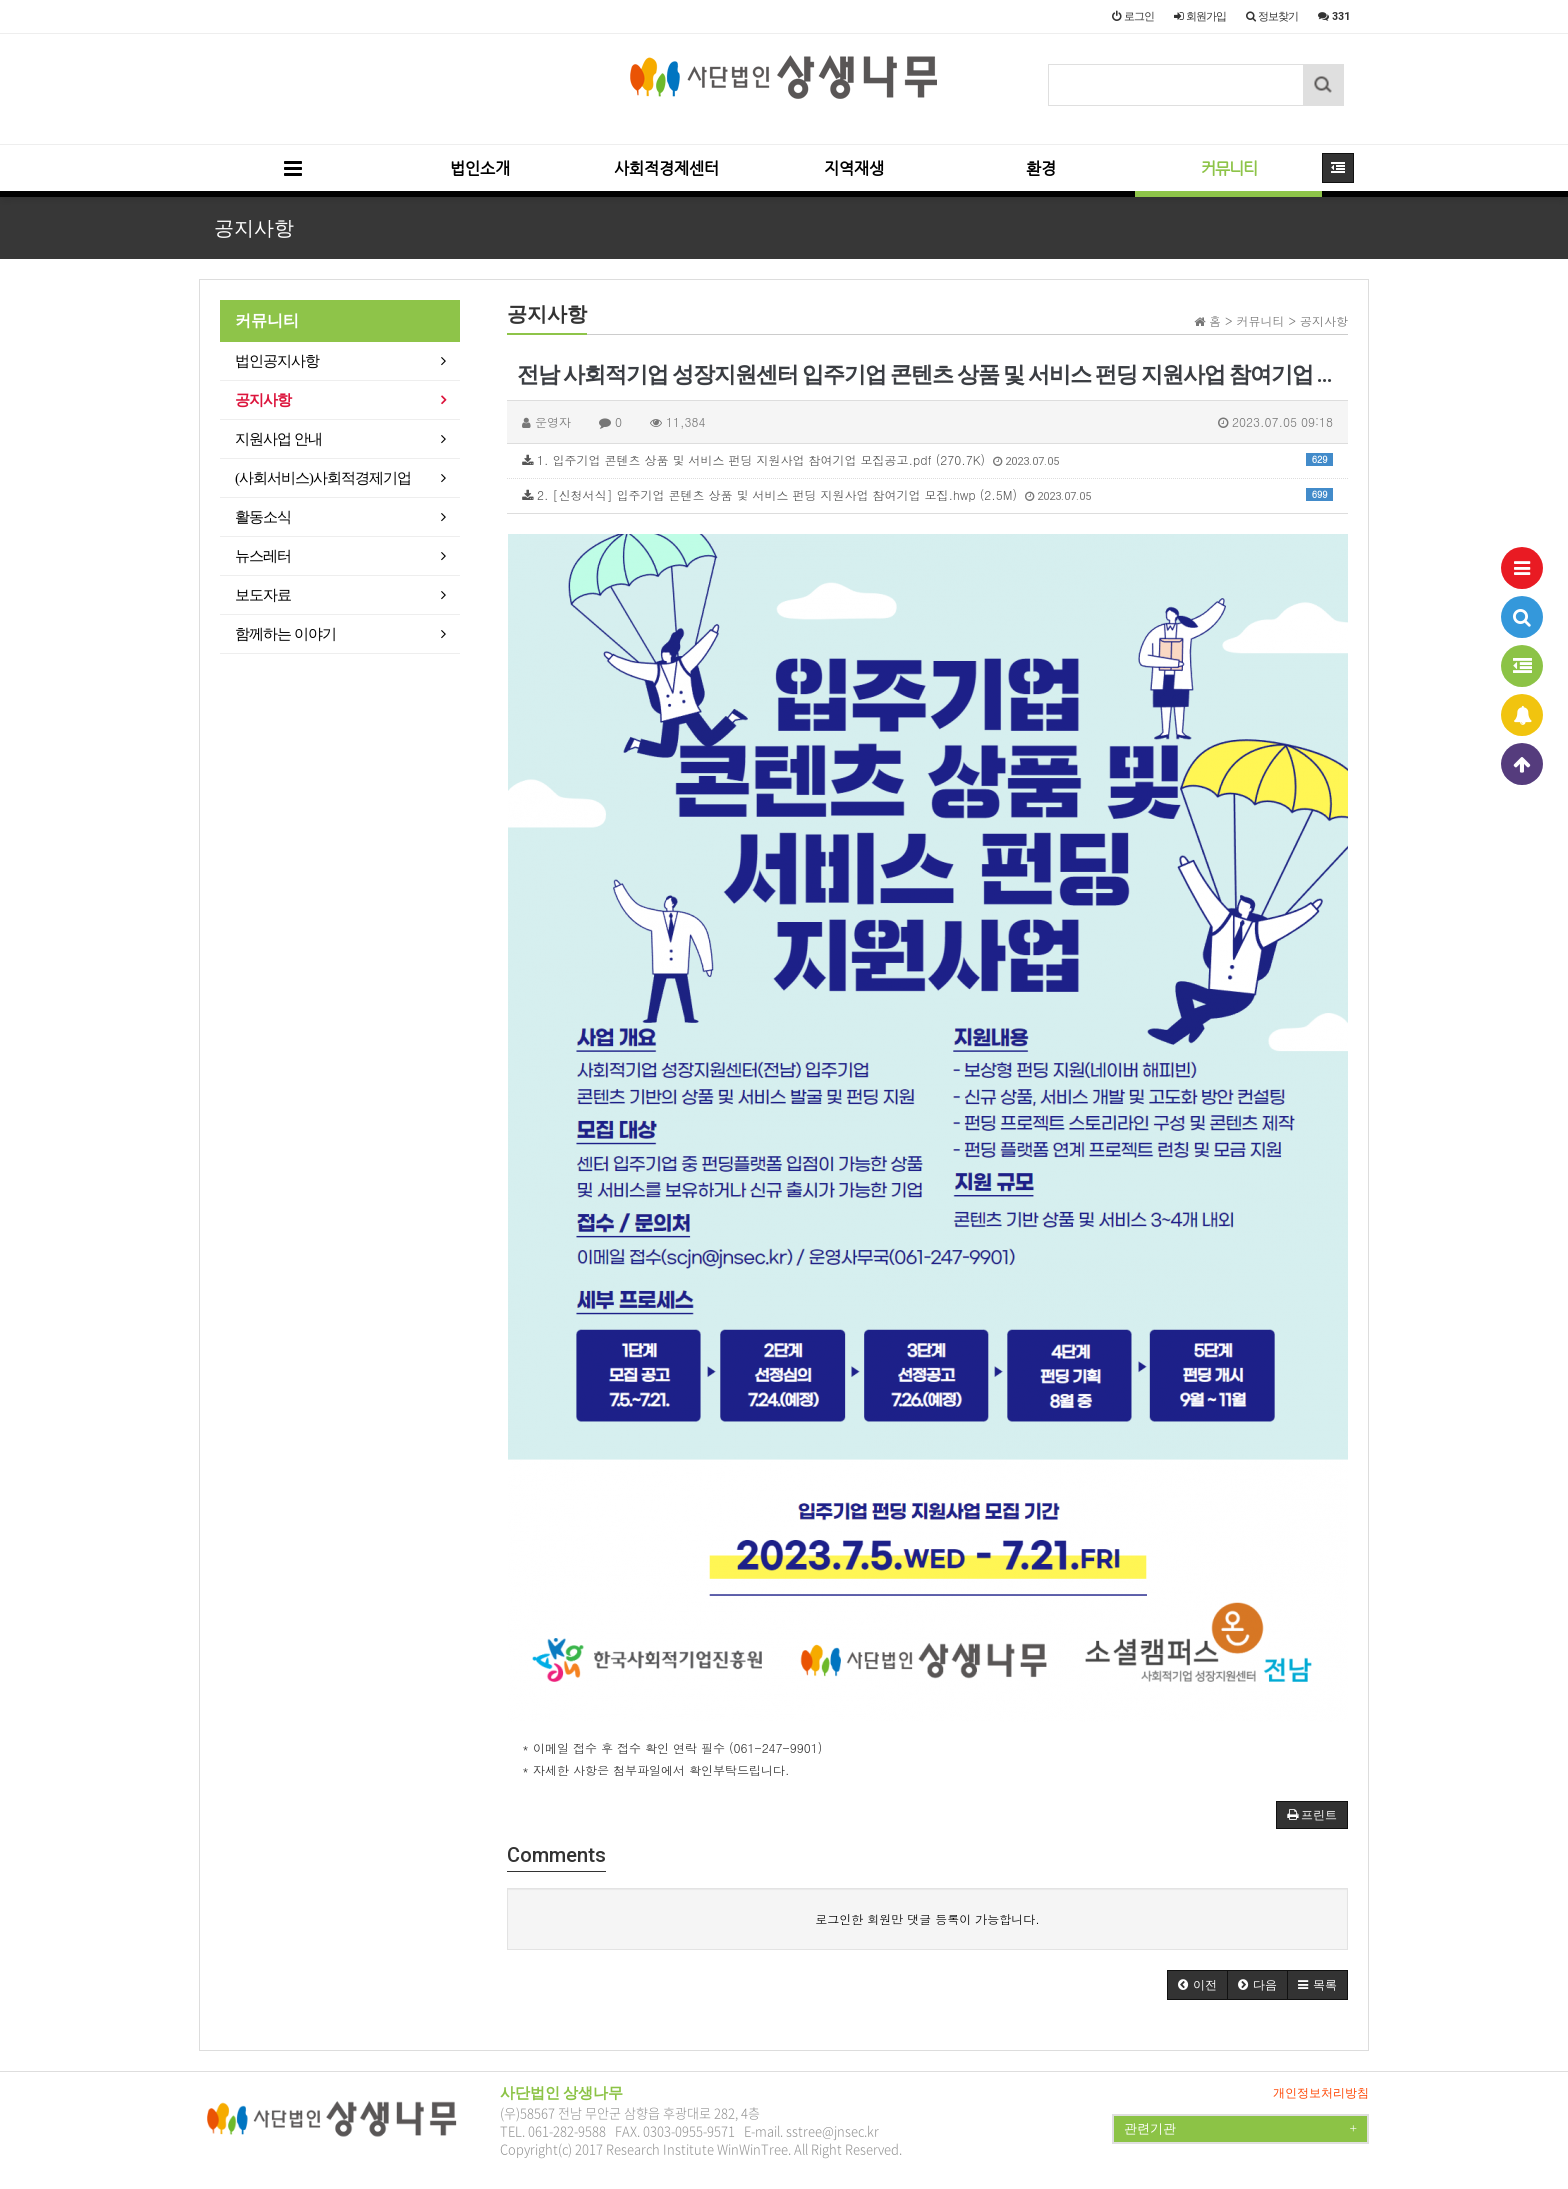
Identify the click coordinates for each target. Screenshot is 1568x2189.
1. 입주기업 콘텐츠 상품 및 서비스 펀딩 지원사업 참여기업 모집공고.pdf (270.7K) (927, 459)
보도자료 (263, 595)
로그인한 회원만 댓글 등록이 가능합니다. (927, 1918)
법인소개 (480, 168)
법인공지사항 (277, 361)
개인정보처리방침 (1321, 2093)
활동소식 (263, 517)
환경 (1041, 168)
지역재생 (854, 168)
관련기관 (1240, 2129)
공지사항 (263, 400)
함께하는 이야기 (285, 634)
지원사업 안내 (278, 439)
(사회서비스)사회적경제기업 (323, 478)
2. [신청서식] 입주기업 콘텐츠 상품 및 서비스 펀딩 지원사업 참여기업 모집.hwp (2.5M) (927, 494)
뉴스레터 (263, 556)
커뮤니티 (1229, 168)
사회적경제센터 (666, 168)
